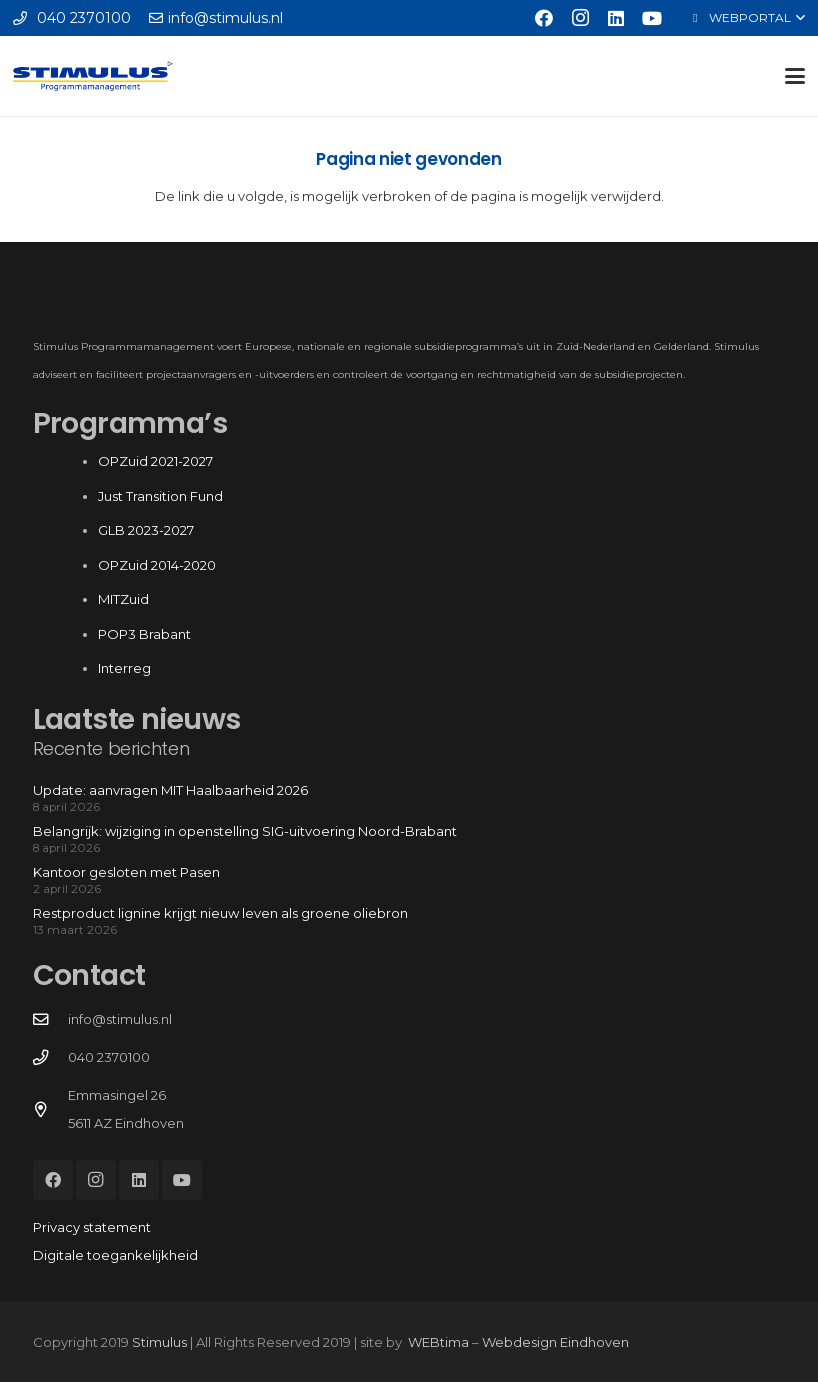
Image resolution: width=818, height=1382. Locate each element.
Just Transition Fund (162, 496)
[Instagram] (580, 18)
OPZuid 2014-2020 (157, 565)
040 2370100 (109, 1057)
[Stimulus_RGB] (93, 76)
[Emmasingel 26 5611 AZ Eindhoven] (50, 1110)
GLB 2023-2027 (146, 530)
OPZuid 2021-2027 (155, 461)
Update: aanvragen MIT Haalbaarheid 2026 (170, 790)
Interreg (124, 668)
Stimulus (159, 1342)
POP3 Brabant (144, 634)
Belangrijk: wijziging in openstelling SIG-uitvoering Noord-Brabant (245, 831)
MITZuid (123, 599)
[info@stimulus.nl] (50, 1020)
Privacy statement (92, 1227)
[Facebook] (544, 18)
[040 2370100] (50, 1058)
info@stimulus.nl (120, 1019)
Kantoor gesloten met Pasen (126, 872)
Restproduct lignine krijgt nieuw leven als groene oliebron (220, 913)
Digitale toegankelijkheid (115, 1255)
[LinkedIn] (616, 18)
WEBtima (438, 1342)
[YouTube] (652, 18)
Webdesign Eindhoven (555, 1342)
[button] (746, 18)
